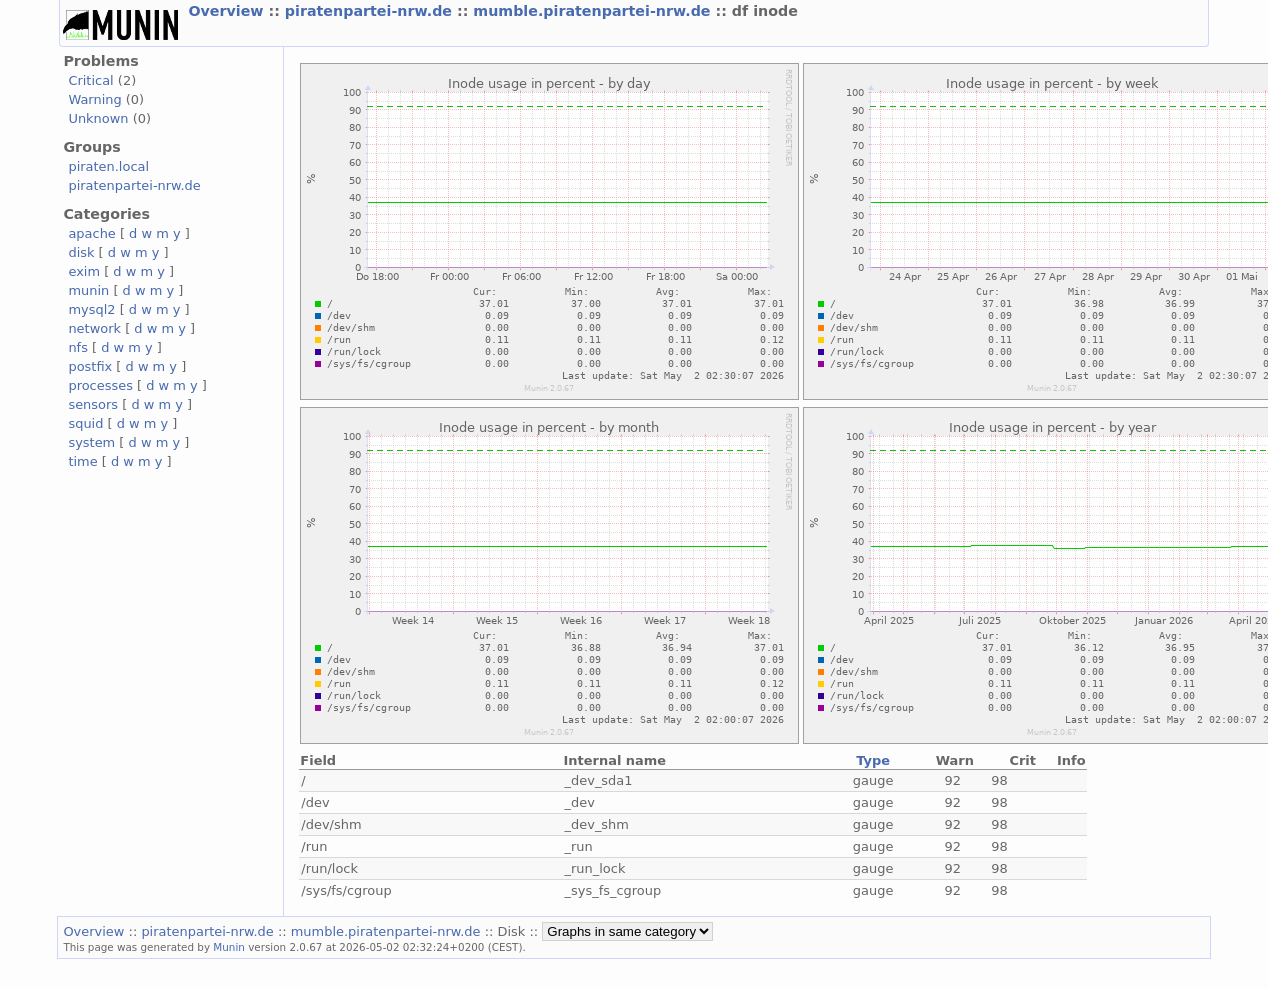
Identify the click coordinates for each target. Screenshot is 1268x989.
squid (85, 423)
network (94, 328)
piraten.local (108, 166)
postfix (90, 366)
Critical (90, 80)
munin (88, 290)
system (91, 442)
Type (873, 760)
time (82, 461)
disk (81, 252)
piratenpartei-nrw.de (371, 11)
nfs (78, 347)
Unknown (98, 118)
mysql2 (91, 309)
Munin (229, 947)
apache (91, 233)
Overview (228, 11)
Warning (94, 99)
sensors (93, 404)
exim (84, 271)
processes (100, 385)
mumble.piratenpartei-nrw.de (594, 11)
